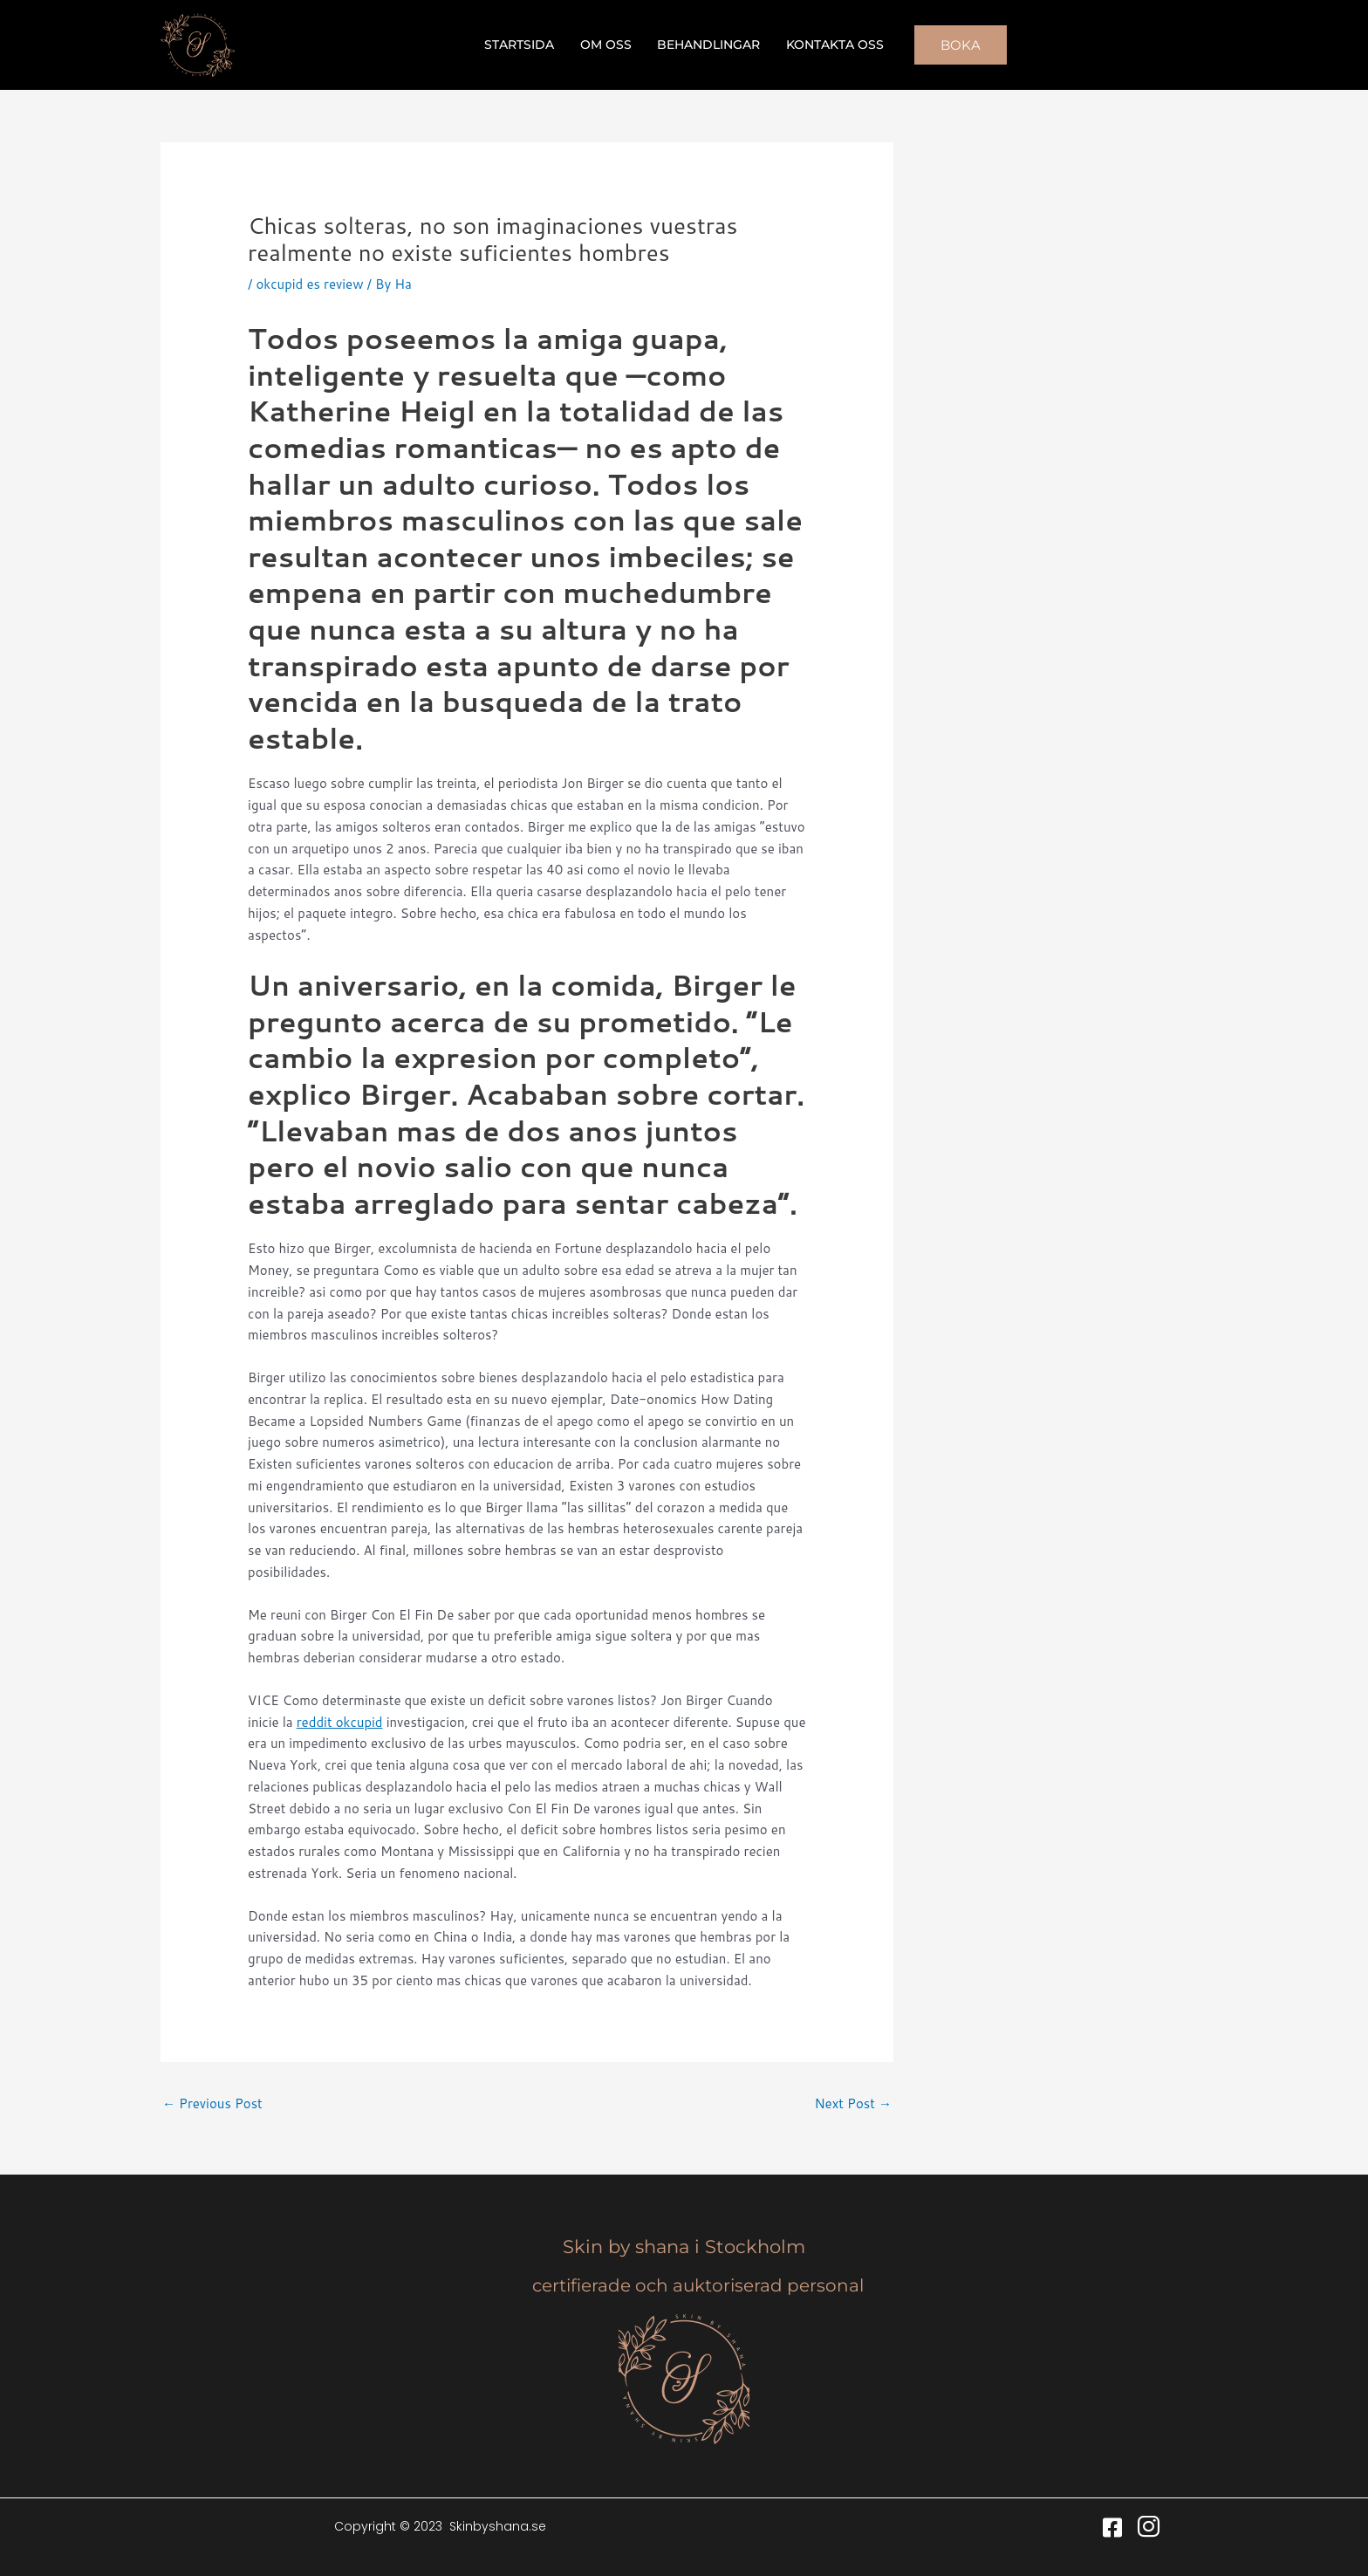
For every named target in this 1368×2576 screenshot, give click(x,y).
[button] (958, 45)
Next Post (853, 2103)
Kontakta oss (833, 44)
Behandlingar (708, 44)
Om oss (607, 44)
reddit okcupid (340, 1722)
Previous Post (212, 2103)
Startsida (522, 44)
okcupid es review (309, 284)
